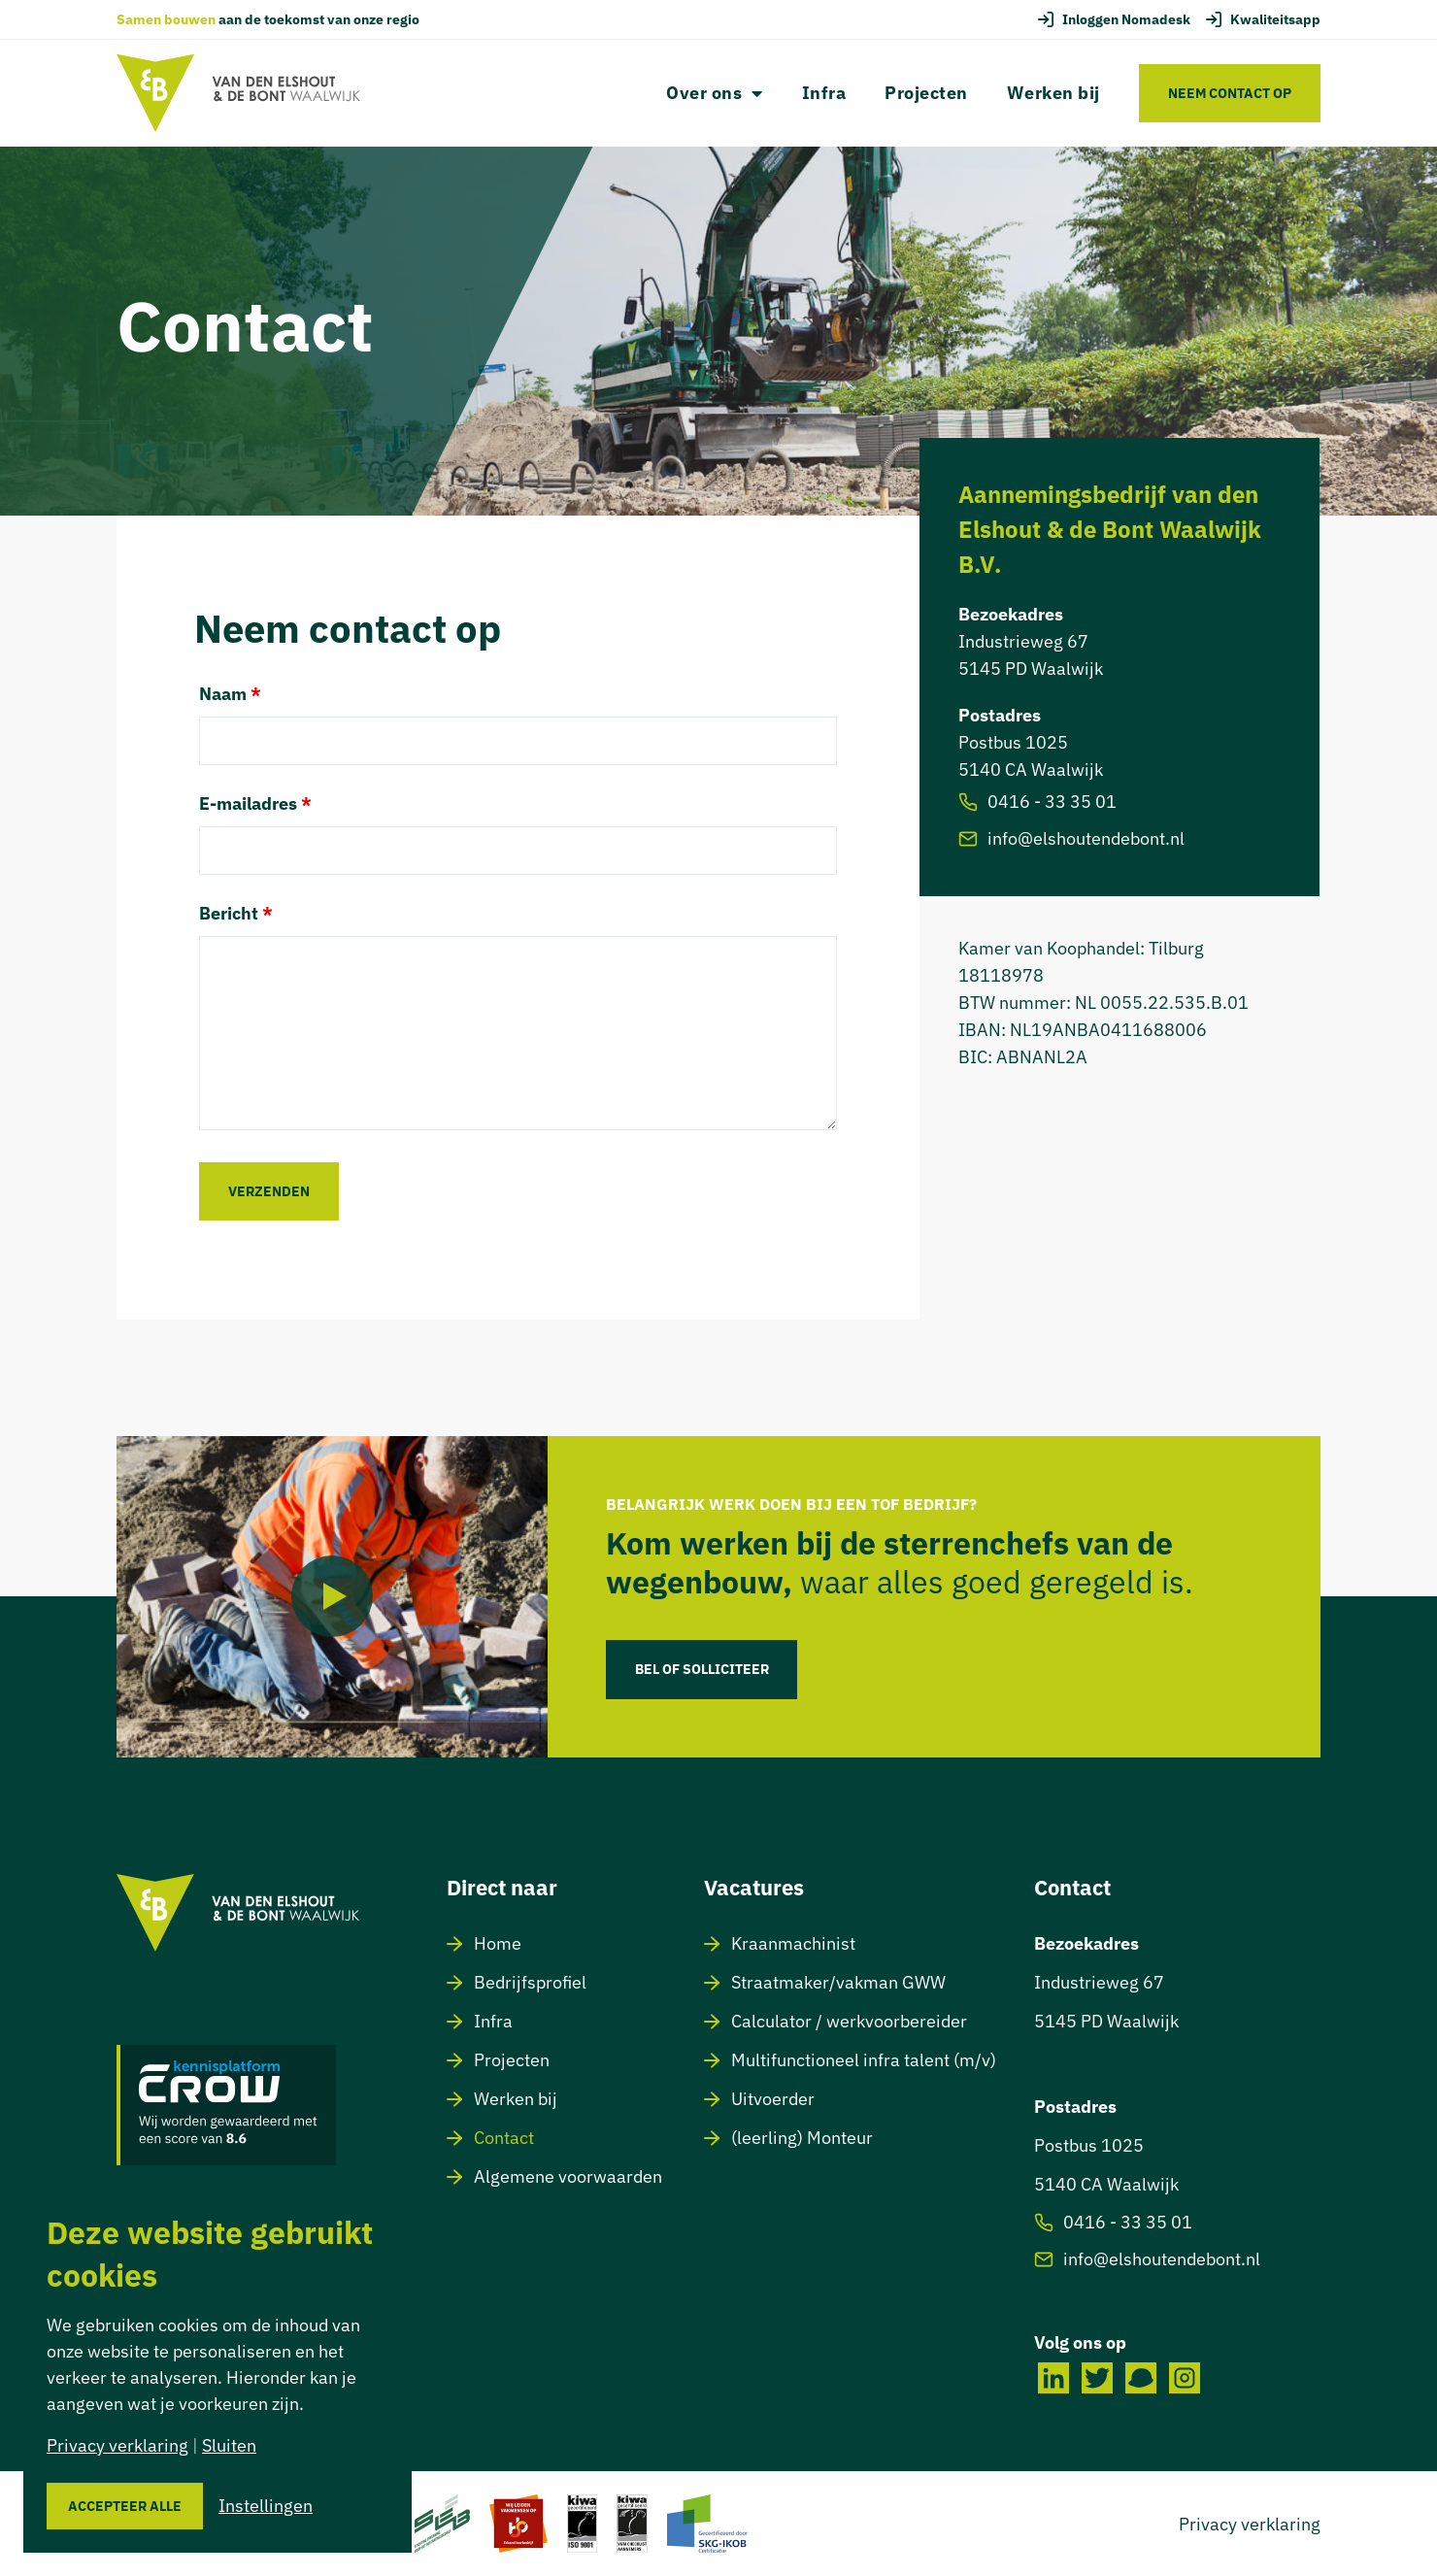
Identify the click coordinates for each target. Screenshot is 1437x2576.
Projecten (926, 93)
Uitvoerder (773, 2098)
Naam (230, 694)
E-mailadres (255, 804)
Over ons (714, 93)
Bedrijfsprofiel (530, 1981)
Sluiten (229, 2445)
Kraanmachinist (793, 1942)
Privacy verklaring (1249, 2523)
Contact (504, 2136)
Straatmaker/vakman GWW (838, 1981)
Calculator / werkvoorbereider (849, 2020)
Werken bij (1053, 93)
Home (497, 1942)
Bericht (236, 913)
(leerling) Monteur (802, 2136)
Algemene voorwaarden (568, 2175)
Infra (824, 93)
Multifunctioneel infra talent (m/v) (863, 2059)
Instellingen (265, 2506)
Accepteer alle (125, 2506)
